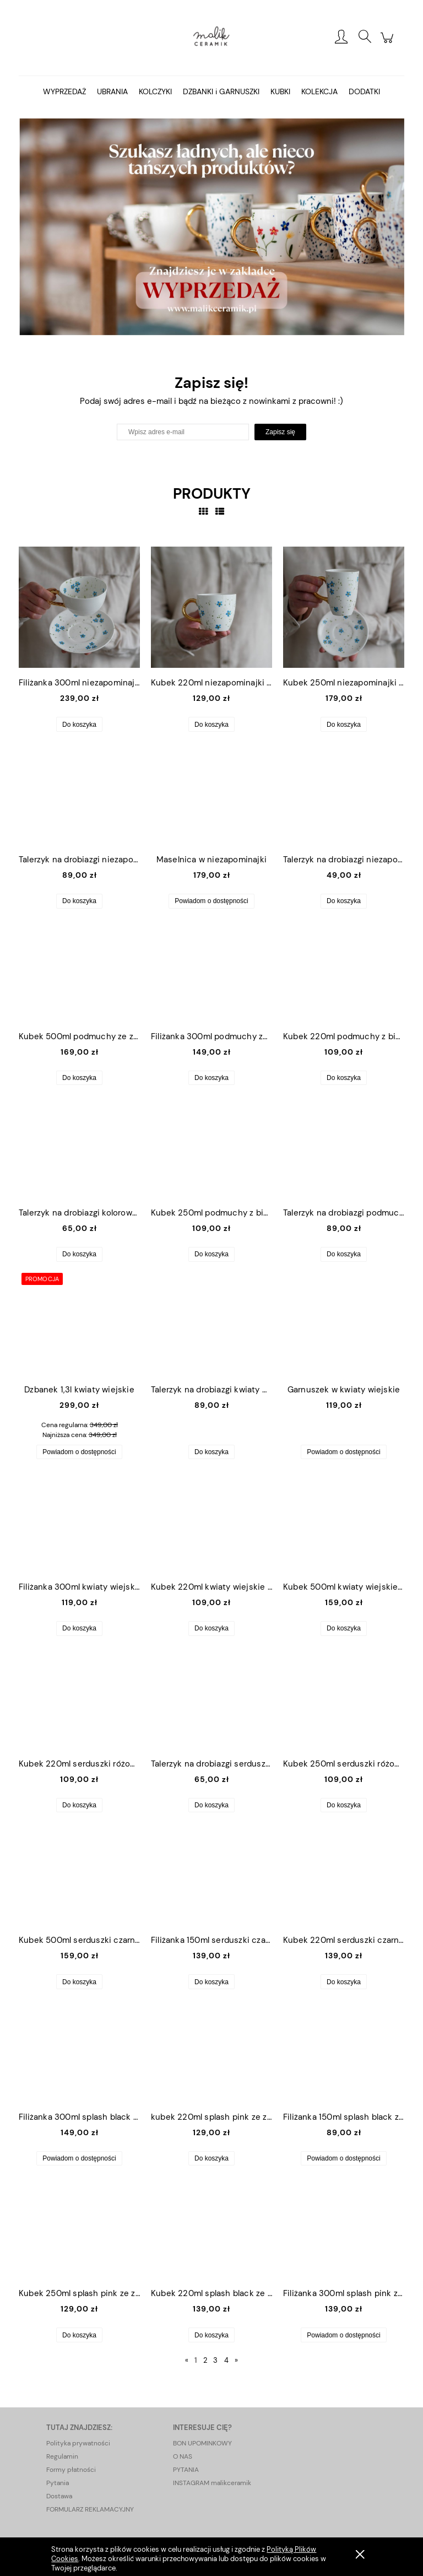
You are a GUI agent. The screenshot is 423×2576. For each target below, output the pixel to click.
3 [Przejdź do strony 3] (215, 2360)
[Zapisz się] (280, 432)
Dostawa (59, 2496)
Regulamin (62, 2456)
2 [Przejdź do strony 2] (205, 2360)
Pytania (57, 2482)
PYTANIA (186, 2469)
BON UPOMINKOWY (202, 2443)
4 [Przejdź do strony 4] (226, 2360)
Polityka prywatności (78, 2443)
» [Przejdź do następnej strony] (236, 2360)
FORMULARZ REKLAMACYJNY (90, 2509)
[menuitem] (64, 91)
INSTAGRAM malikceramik (212, 2482)
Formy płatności (71, 2469)
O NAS (182, 2456)
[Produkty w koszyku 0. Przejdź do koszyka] (388, 43)
